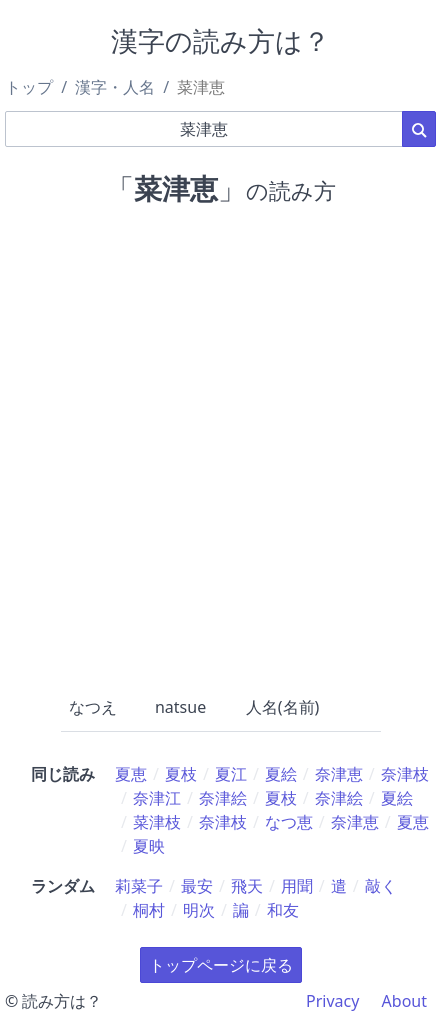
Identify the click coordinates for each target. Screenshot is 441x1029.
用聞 (297, 886)
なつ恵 (289, 822)
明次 (199, 910)
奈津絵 (223, 798)
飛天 (247, 886)
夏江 (231, 774)
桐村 (149, 910)
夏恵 (131, 774)
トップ (29, 87)
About (404, 1001)
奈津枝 (405, 774)
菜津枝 (157, 822)
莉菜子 (139, 886)
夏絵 (281, 774)
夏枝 (181, 774)
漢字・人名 (115, 87)
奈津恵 (339, 774)
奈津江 (157, 798)
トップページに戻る (221, 965)
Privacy (332, 1001)
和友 (283, 910)
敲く (381, 886)
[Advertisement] (220, 446)
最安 (197, 886)
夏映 (149, 846)
